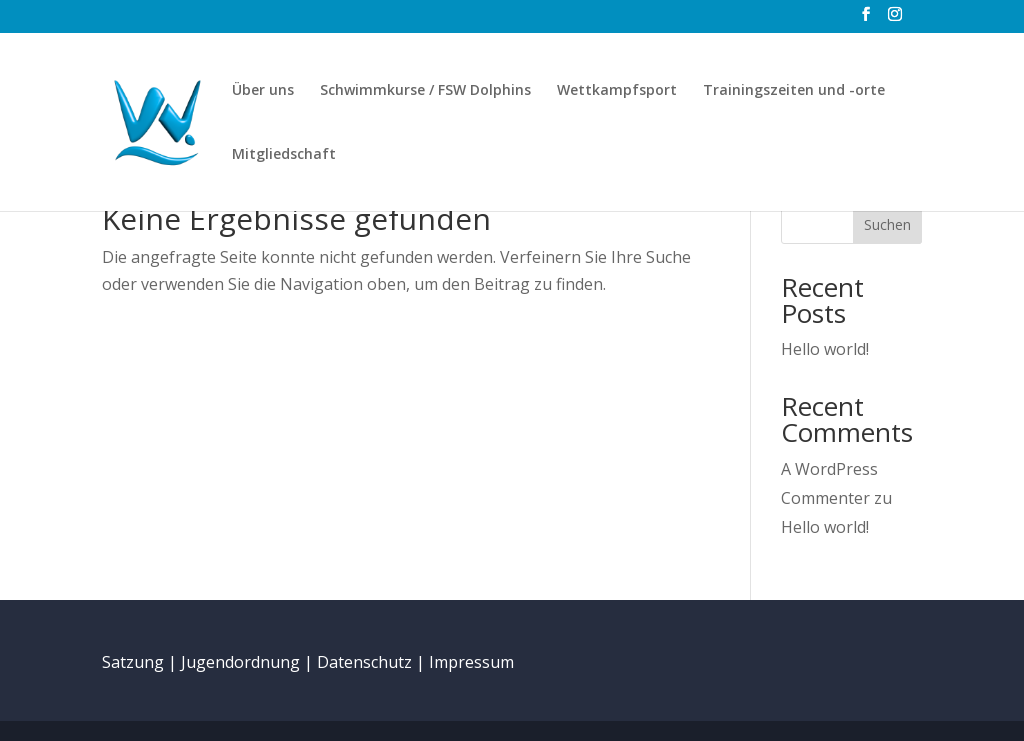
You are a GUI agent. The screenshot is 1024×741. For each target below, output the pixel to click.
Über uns (263, 91)
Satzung (133, 662)
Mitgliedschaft (284, 155)
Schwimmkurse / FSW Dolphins (425, 91)
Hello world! (825, 349)
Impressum (471, 662)
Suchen (887, 224)
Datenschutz (364, 662)
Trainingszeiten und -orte (794, 91)
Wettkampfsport (617, 91)
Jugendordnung (240, 662)
